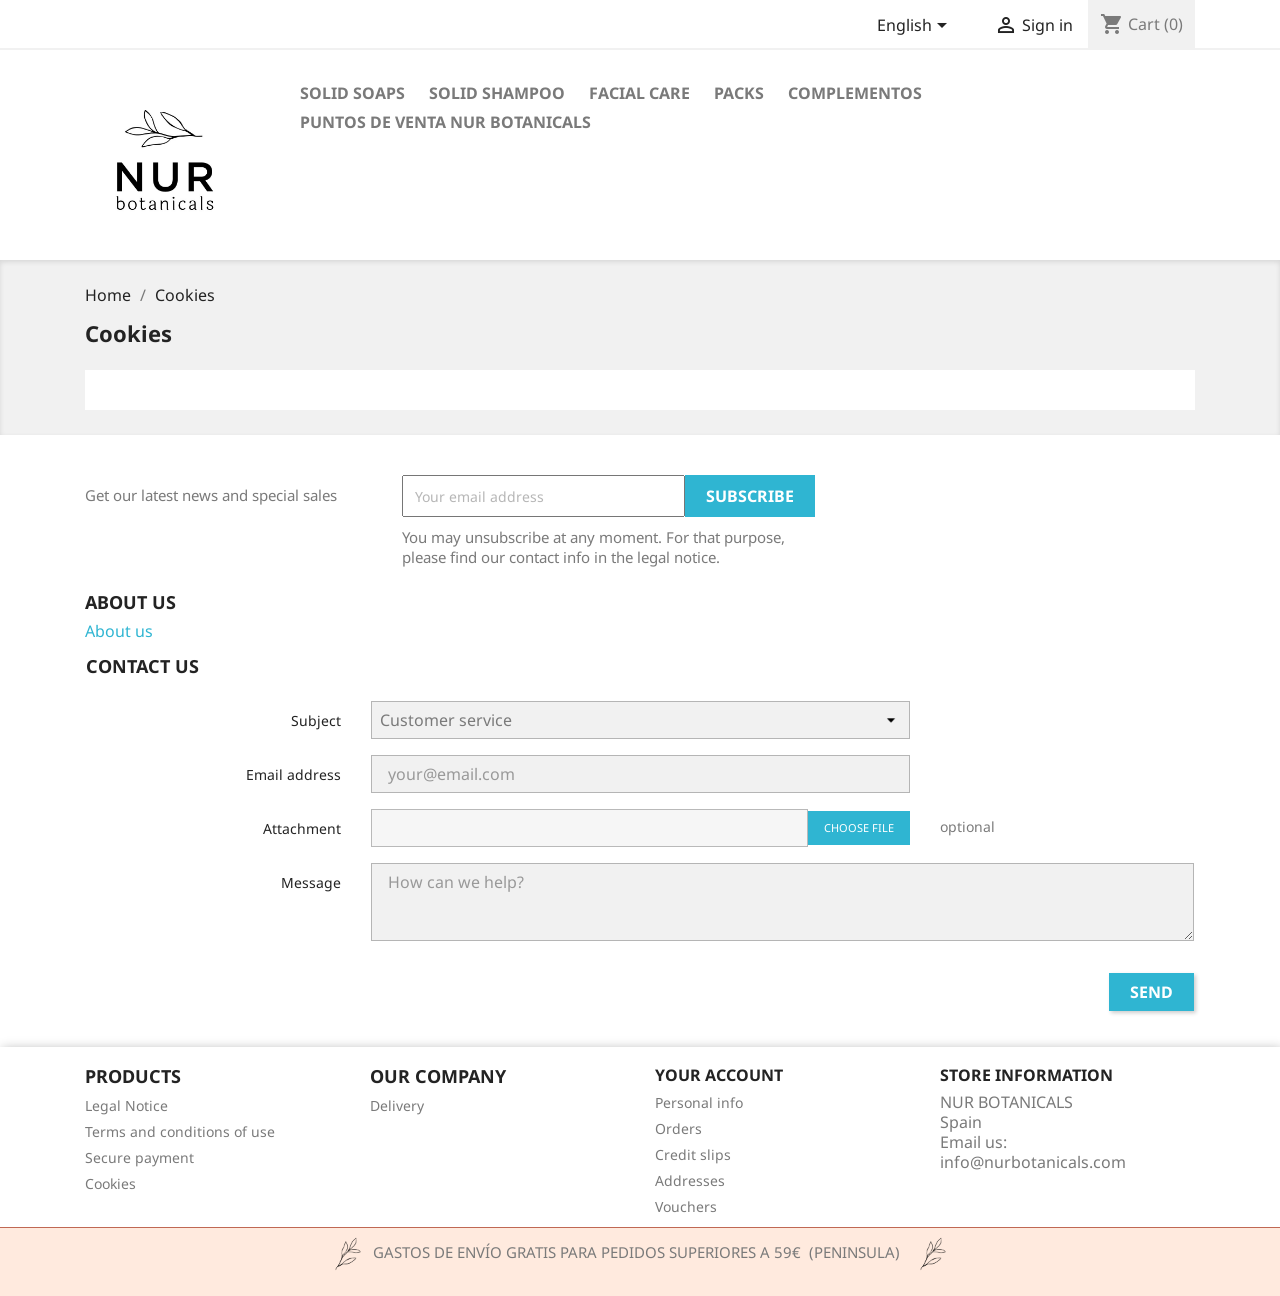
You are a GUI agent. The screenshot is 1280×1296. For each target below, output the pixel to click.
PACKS (739, 93)
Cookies (110, 1183)
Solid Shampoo (497, 93)
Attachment (302, 828)
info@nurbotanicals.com (1033, 1162)
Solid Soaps (352, 93)
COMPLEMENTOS (855, 93)
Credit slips (693, 1154)
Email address (293, 774)
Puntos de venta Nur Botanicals (445, 122)
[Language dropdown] (915, 27)
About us (119, 631)
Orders (678, 1128)
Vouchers (686, 1206)
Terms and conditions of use (180, 1131)
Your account (719, 1075)
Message (311, 882)
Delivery (397, 1105)
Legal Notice (126, 1105)
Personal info (699, 1102)
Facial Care (639, 93)
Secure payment (139, 1157)
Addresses (690, 1180)
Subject (316, 720)
